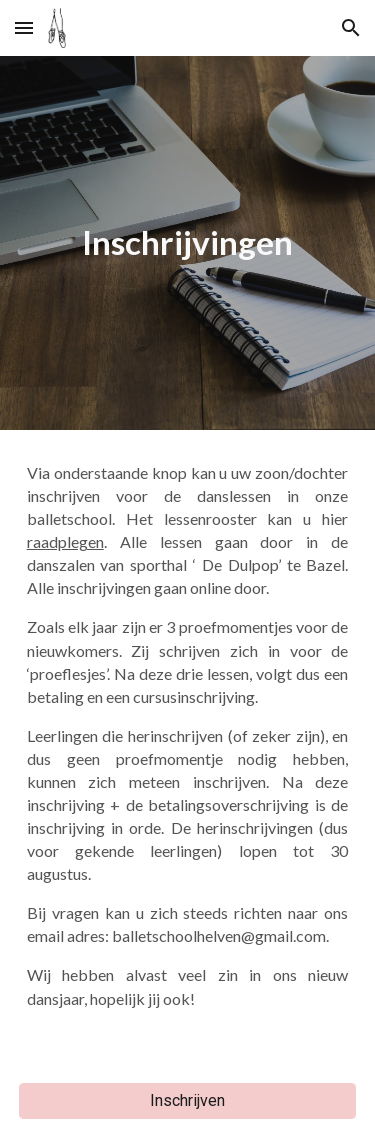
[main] (188, 243)
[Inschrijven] (188, 1100)
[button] (24, 27)
